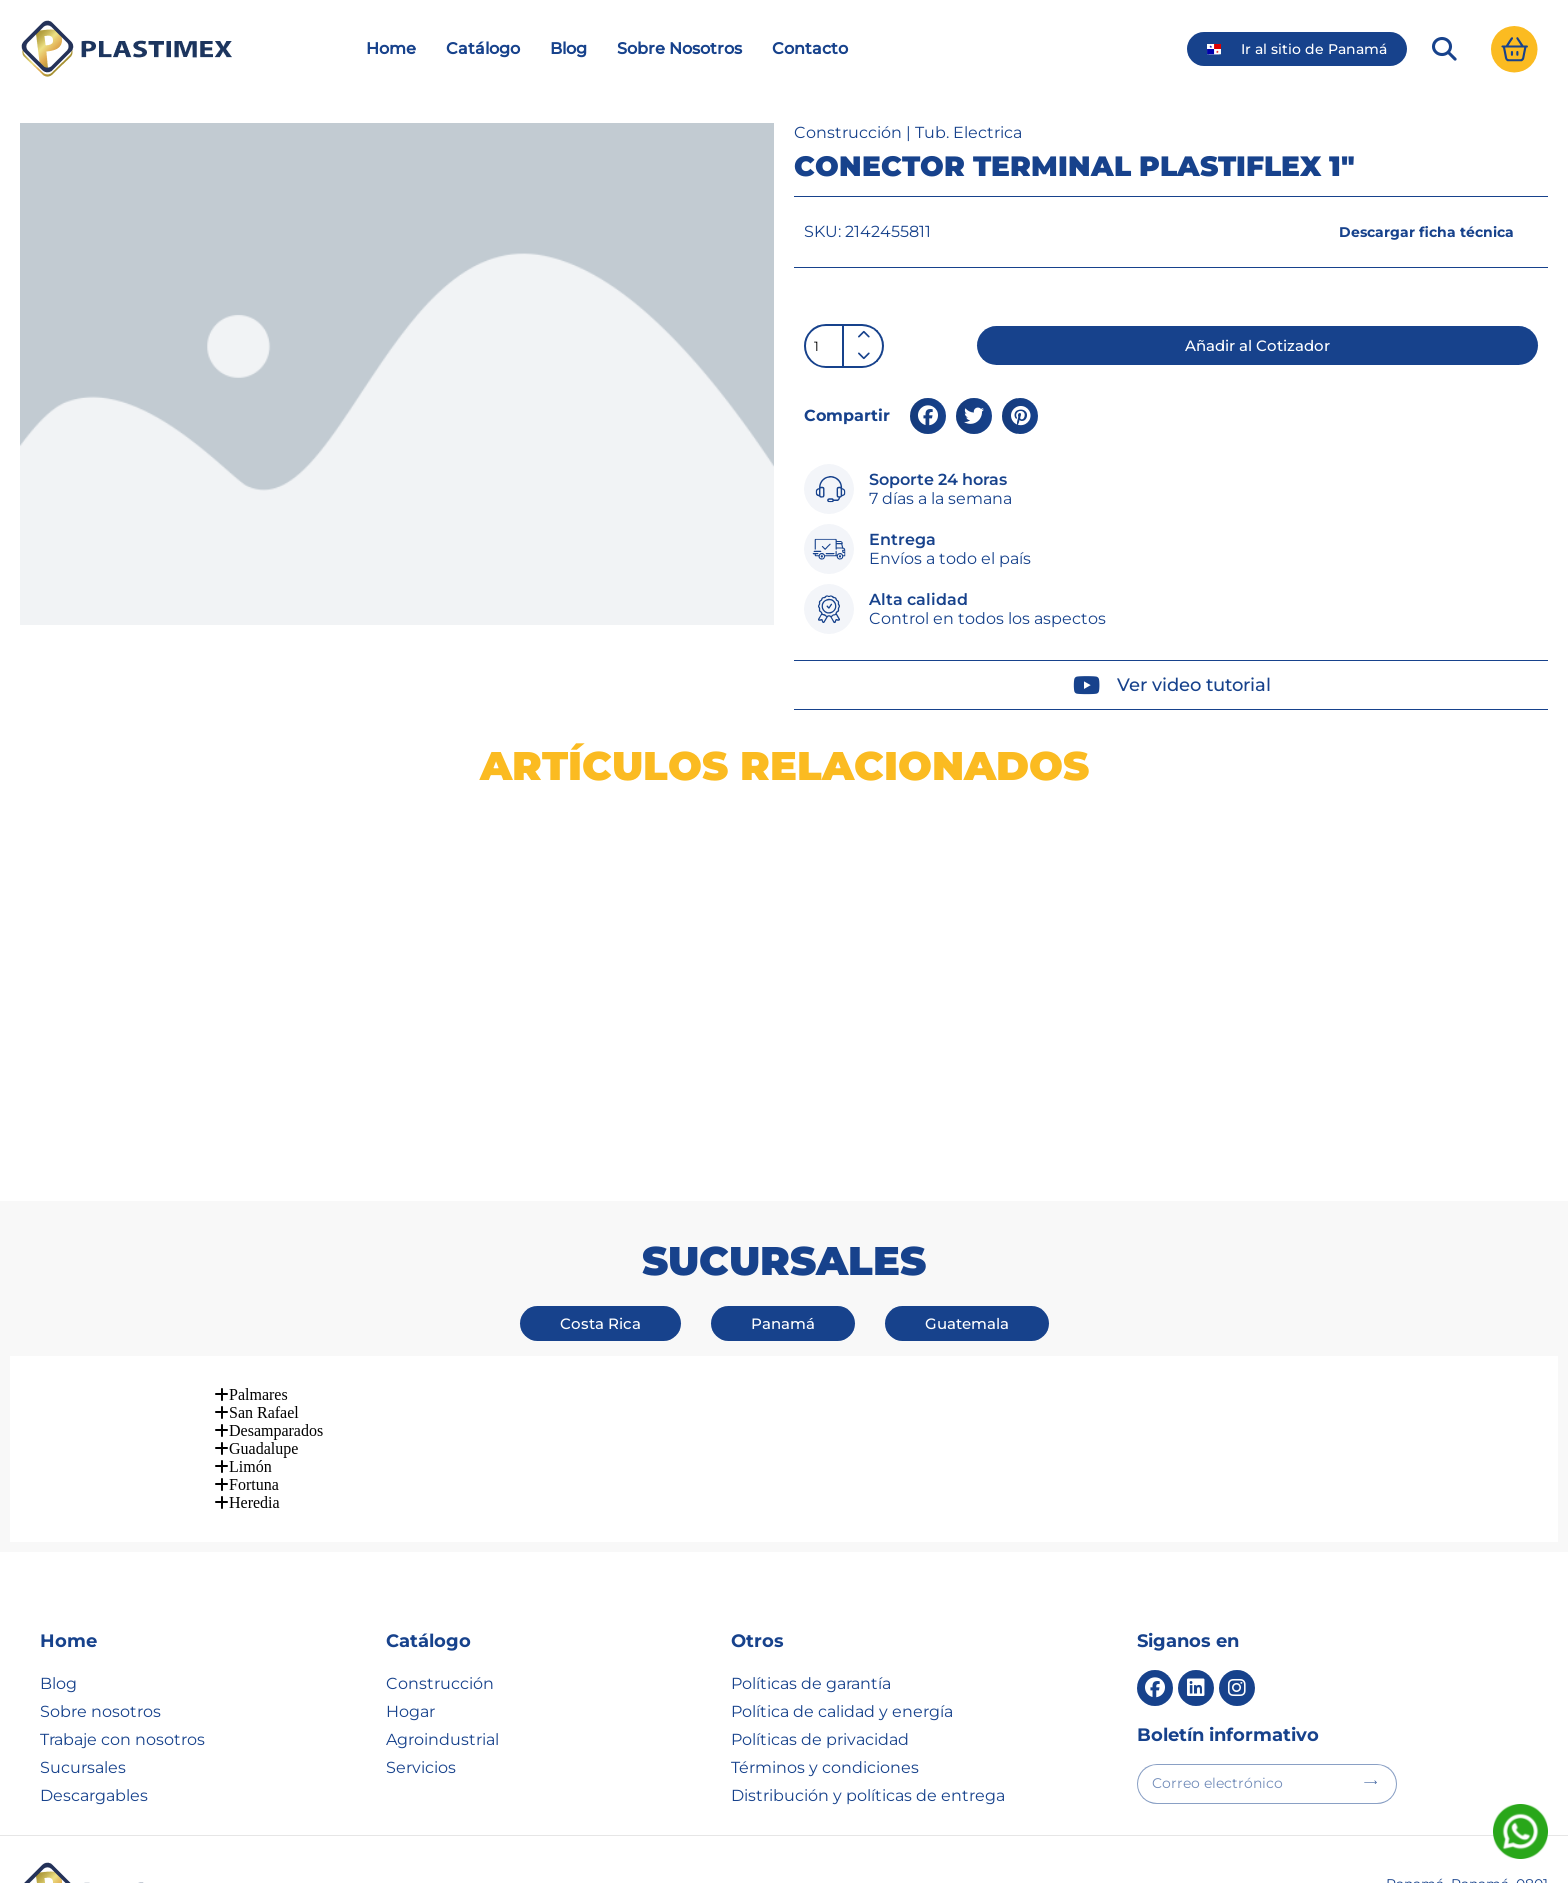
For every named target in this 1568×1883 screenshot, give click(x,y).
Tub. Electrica (968, 178)
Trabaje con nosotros (122, 1599)
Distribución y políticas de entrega (868, 1655)
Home (391, 93)
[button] (1441, 94)
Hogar (410, 1571)
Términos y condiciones (825, 1627)
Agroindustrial (442, 1599)
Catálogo (483, 93)
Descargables (94, 1655)
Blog (568, 93)
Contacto (810, 93)
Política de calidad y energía (842, 1571)
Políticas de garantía (811, 1543)
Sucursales (83, 1627)
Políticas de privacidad (820, 1599)
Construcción (848, 178)
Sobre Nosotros (679, 93)
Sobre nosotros (100, 1571)
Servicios (421, 1627)
